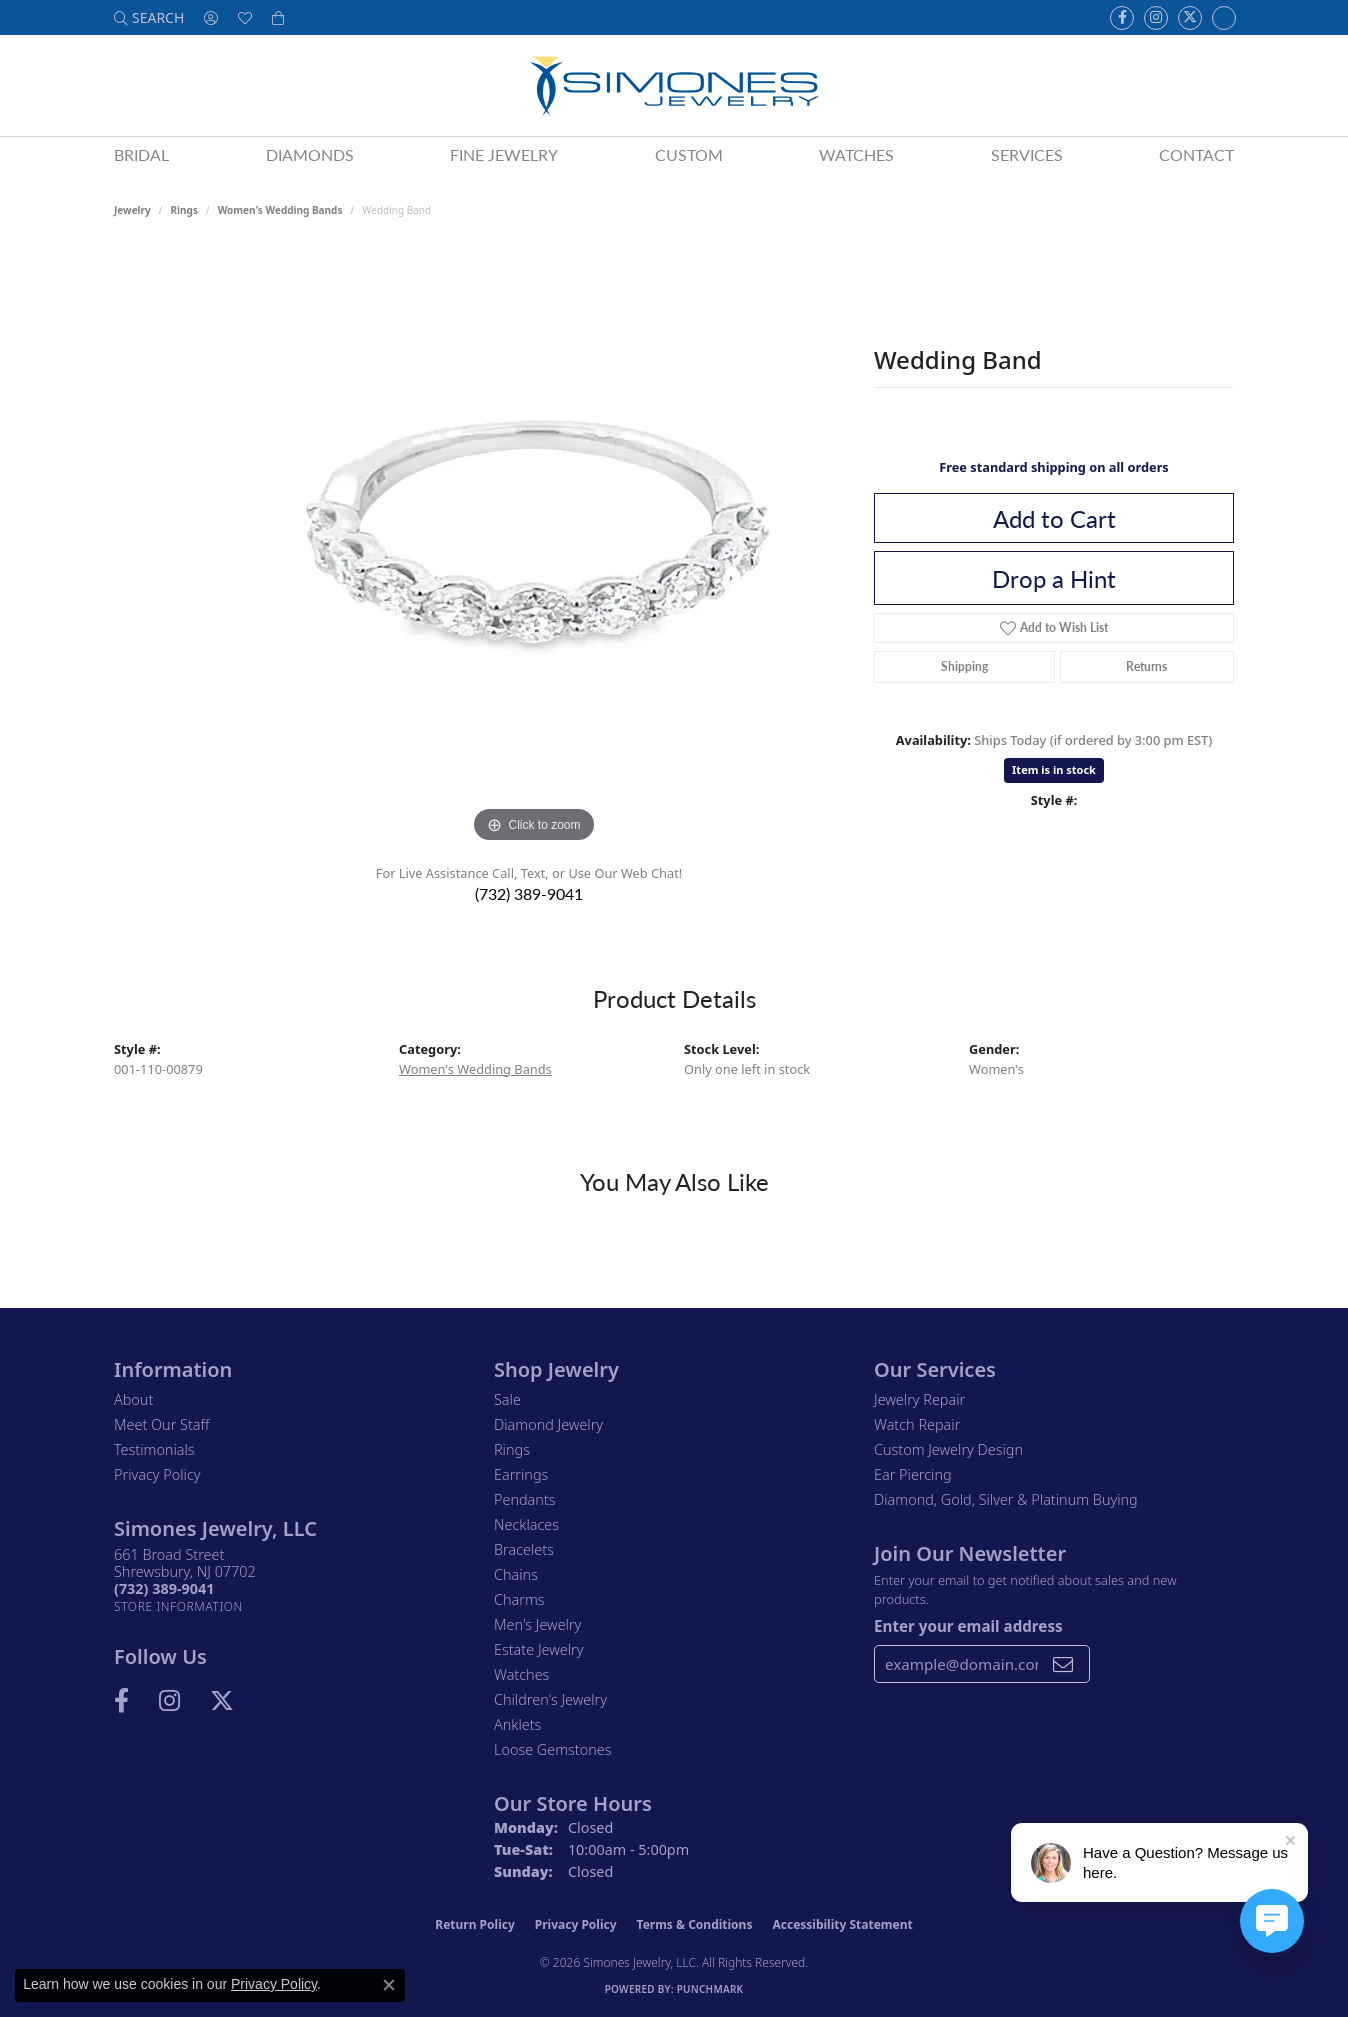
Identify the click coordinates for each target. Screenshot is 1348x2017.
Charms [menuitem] (519, 1599)
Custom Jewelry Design (948, 1449)
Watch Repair (917, 1424)
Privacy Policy (157, 1474)
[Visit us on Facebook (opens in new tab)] (1122, 18)
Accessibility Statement (842, 1924)
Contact (1196, 154)
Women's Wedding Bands (280, 210)
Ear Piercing (913, 1474)
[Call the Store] (164, 1588)
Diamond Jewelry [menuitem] (548, 1424)
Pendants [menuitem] (525, 1499)
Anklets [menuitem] (517, 1724)
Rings (184, 210)
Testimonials (154, 1449)
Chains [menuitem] (516, 1574)
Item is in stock (1054, 769)
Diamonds (310, 154)
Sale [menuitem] (507, 1399)
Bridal (141, 154)
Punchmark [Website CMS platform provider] (710, 1989)
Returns (1146, 666)
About (133, 1399)
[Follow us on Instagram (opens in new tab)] (1156, 18)
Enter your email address (968, 1626)
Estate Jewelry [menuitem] (538, 1649)
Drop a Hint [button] (1054, 578)
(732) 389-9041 (529, 893)
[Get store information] (178, 1606)
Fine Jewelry (504, 154)
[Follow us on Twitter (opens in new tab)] (1190, 18)
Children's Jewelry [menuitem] (550, 1699)
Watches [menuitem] (521, 1674)
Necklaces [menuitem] (526, 1524)
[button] (149, 17)
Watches (856, 154)
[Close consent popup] (389, 1985)
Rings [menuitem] (512, 1449)
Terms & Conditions (695, 1924)
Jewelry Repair (919, 1399)
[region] (534, 548)
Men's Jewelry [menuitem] (537, 1624)
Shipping (964, 666)
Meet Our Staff (161, 1424)
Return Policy (475, 1924)
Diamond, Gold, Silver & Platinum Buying (1006, 1499)
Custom (689, 154)
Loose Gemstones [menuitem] (552, 1749)
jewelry (132, 210)
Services (1027, 154)
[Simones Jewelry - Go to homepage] (673, 85)
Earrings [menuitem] (521, 1474)
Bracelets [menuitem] (524, 1549)
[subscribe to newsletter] (1063, 1664)
